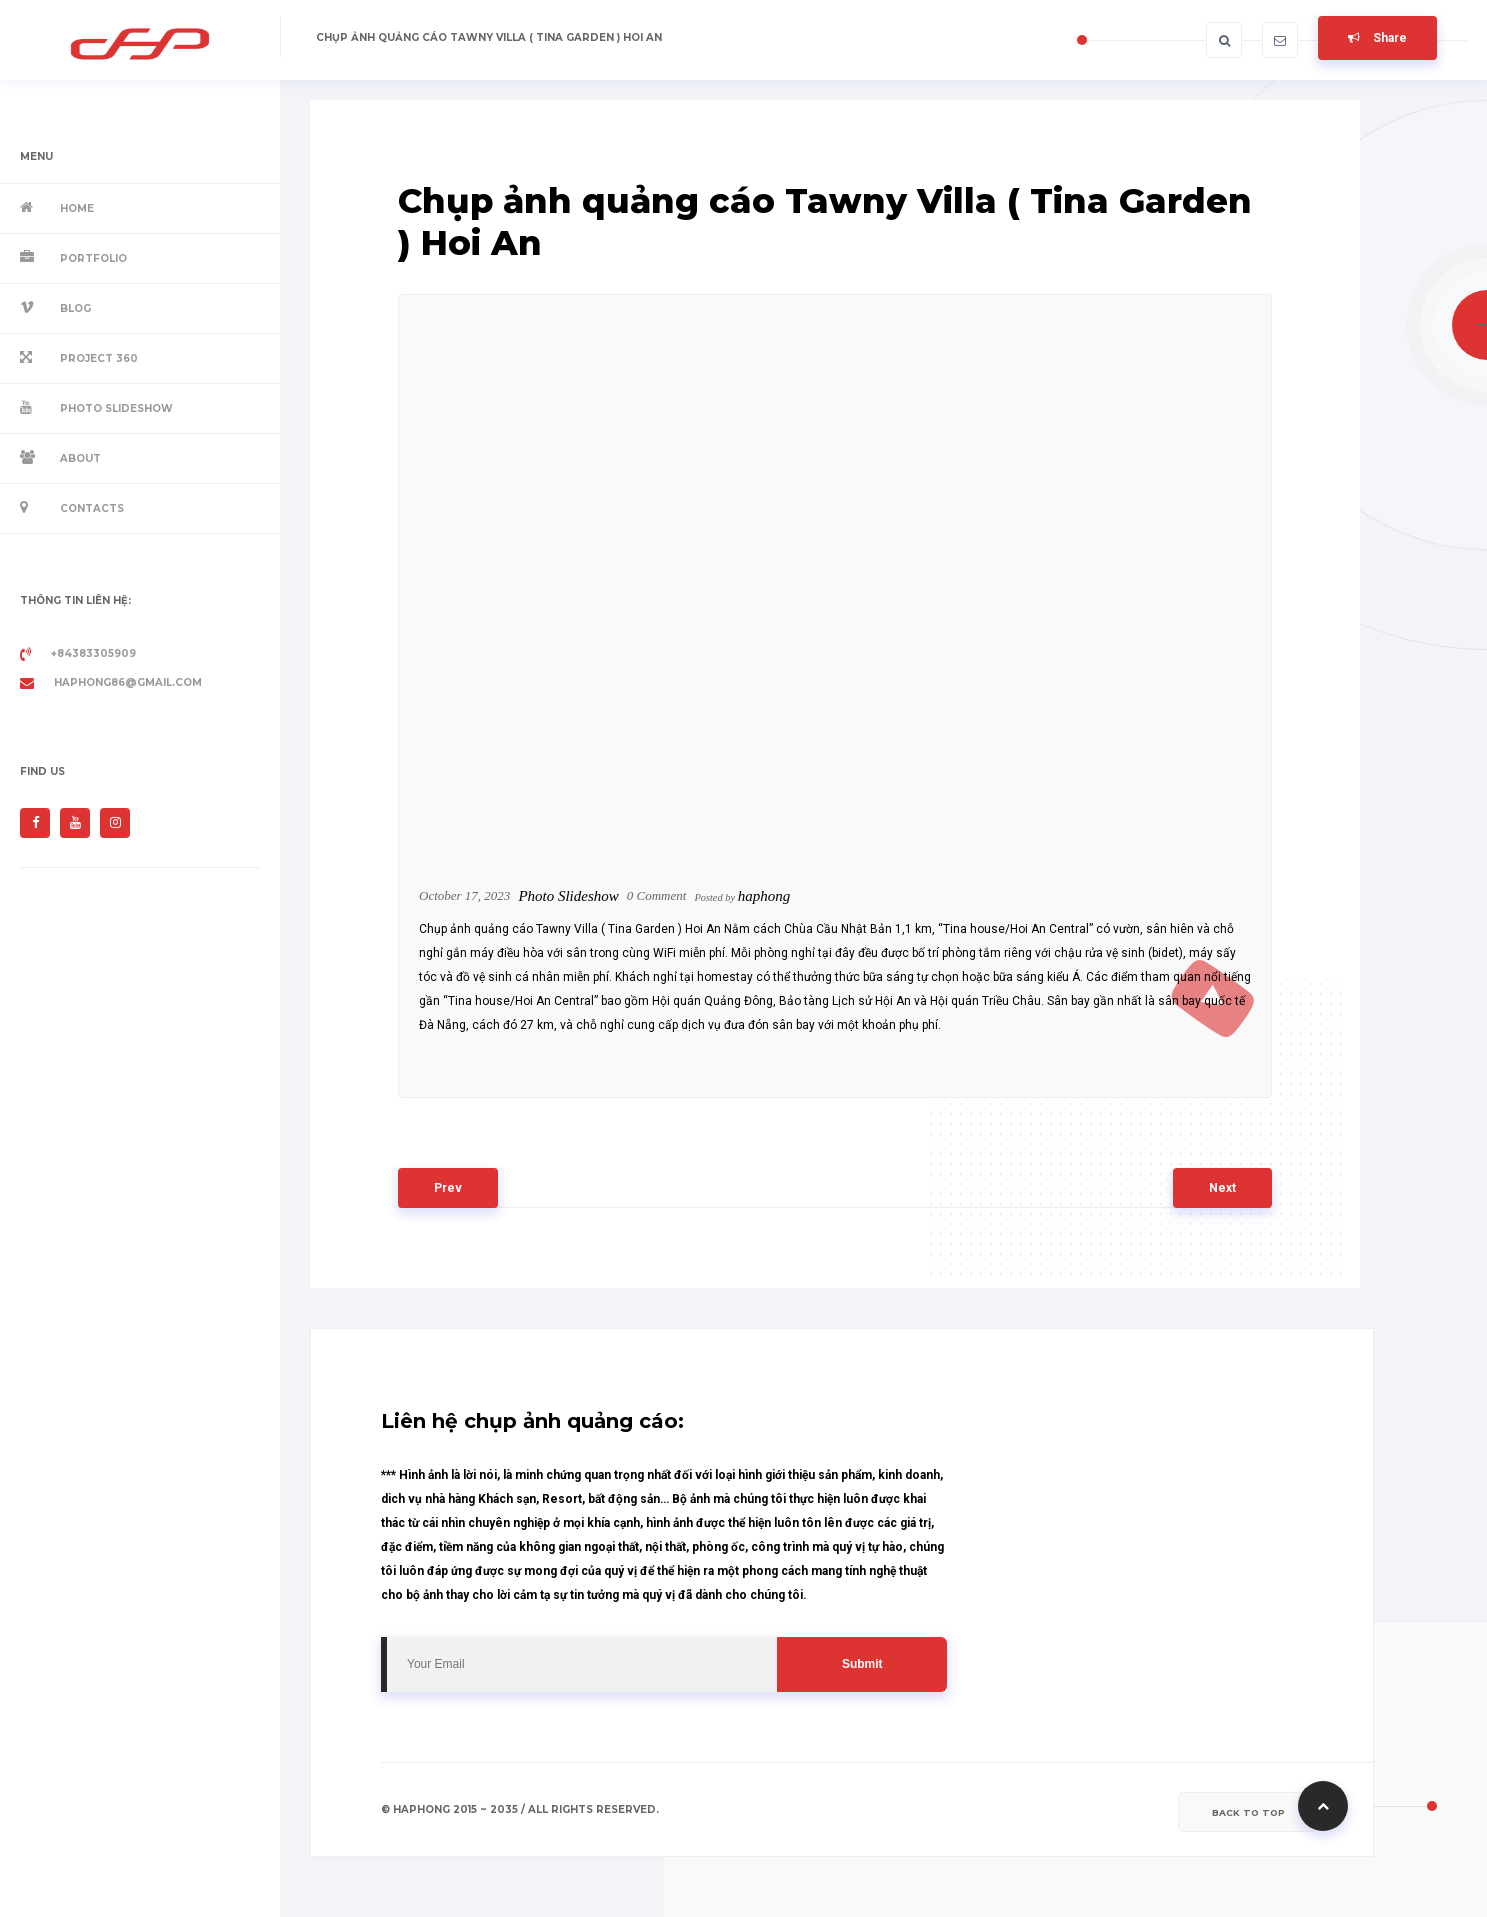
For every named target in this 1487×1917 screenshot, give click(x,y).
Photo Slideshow (116, 408)
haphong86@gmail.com (111, 683)
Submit (862, 1664)
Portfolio (93, 258)
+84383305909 (78, 654)
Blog (75, 308)
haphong (764, 896)
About (80, 458)
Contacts (92, 508)
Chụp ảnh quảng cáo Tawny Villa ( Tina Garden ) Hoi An (489, 37)
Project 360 (99, 358)
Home (77, 208)
